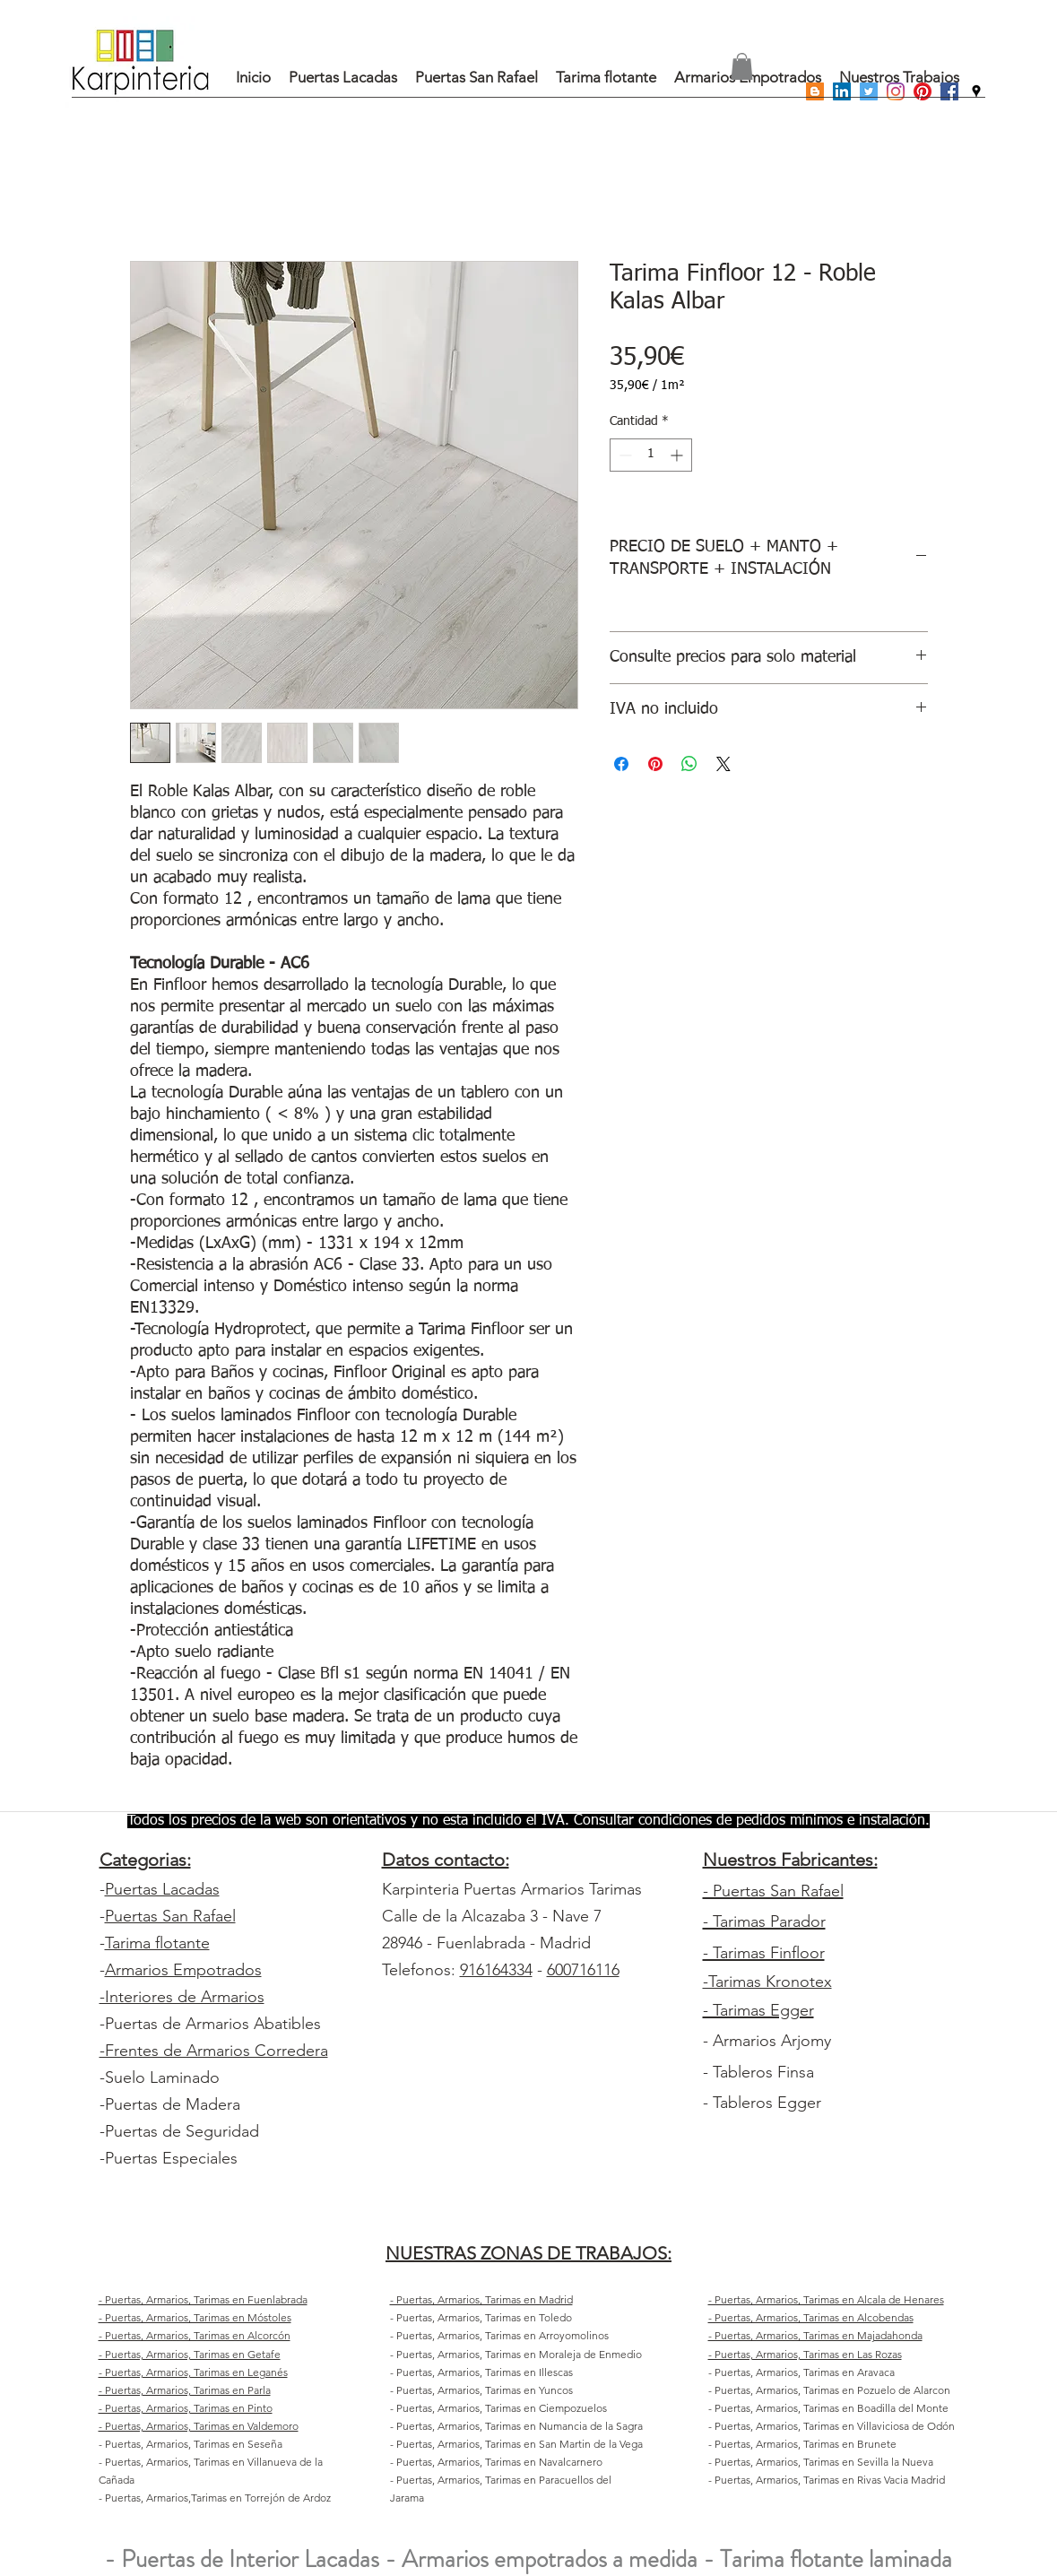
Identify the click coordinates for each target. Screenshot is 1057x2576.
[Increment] (678, 455)
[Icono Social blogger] (815, 91)
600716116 (583, 1970)
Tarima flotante (157, 1943)
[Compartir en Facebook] (621, 764)
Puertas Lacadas (162, 1889)
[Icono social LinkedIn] (842, 91)
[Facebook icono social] (949, 91)
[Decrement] (623, 455)
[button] (742, 66)
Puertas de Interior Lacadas (250, 2559)
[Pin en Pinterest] (655, 764)
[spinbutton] (651, 455)
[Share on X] (723, 764)
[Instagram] (896, 91)
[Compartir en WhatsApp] (689, 764)
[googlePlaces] (976, 91)
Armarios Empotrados (183, 1970)
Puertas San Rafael (170, 1916)
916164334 (496, 1970)
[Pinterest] (922, 91)
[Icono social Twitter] (869, 91)
